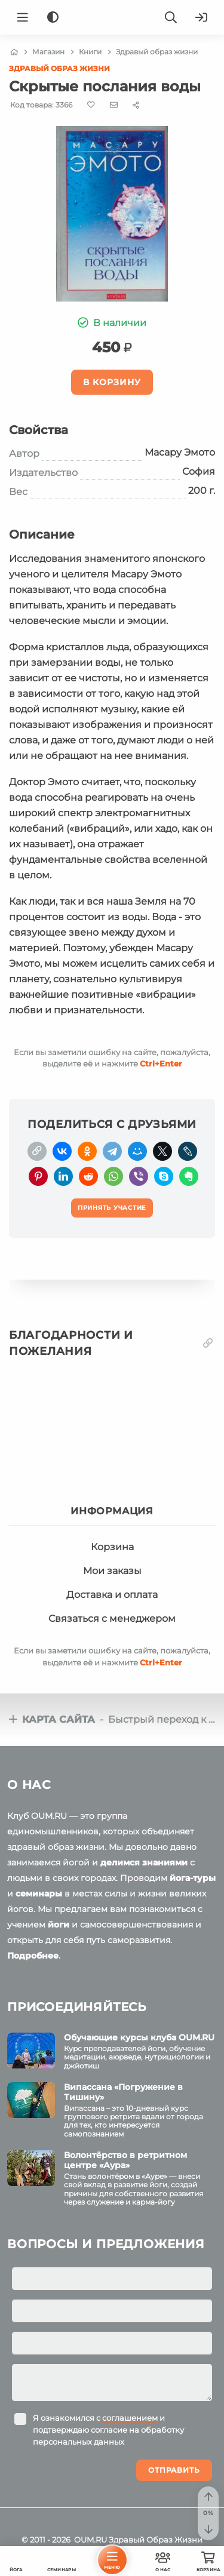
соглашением (130, 2418)
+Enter (161, 1063)
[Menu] (22, 17)
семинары (39, 1893)
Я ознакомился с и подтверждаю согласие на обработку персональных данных (108, 2429)
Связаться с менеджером (112, 1618)
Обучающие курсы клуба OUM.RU (139, 2037)
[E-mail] (114, 104)
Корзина (112, 1547)
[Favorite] (91, 104)
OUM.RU (90, 2539)
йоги (58, 1924)
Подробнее (33, 1955)
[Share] (136, 104)
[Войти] (201, 17)
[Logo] (112, 17)
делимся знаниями (144, 1862)
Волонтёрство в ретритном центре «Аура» (125, 2160)
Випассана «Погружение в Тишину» (123, 2092)
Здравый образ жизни (59, 68)
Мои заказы (112, 1570)
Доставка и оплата (112, 1594)
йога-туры (193, 1878)
